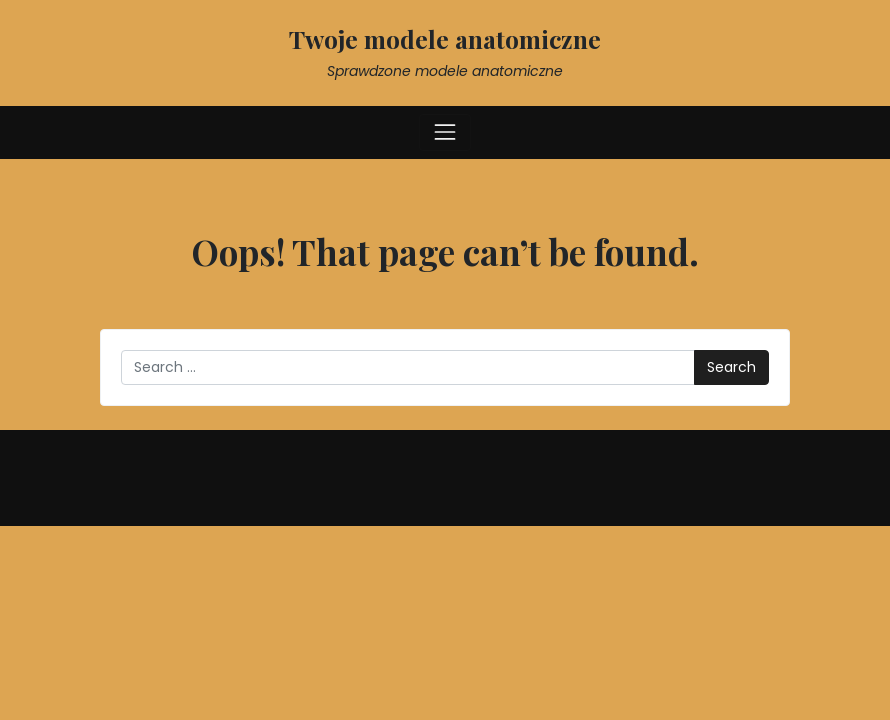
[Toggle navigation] (445, 132)
